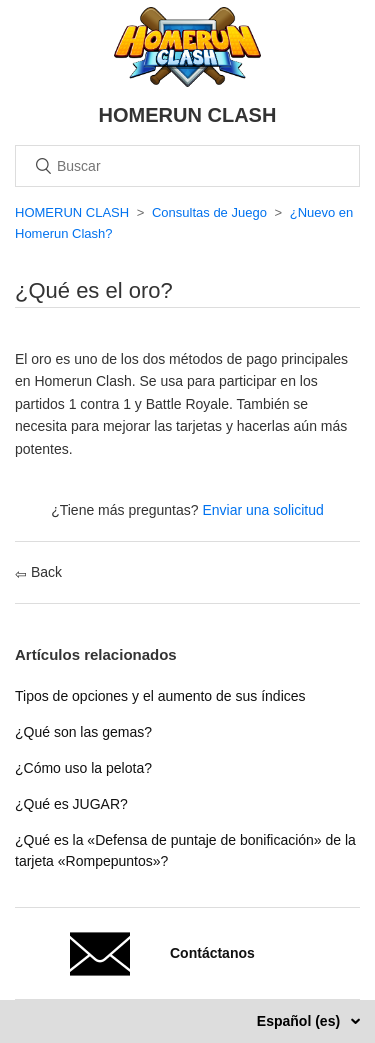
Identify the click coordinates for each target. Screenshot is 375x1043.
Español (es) (300, 1021)
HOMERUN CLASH (72, 212)
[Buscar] (187, 166)
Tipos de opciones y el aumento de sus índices (160, 696)
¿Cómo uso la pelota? (83, 768)
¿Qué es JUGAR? (71, 804)
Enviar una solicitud (262, 510)
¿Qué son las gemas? (83, 732)
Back (38, 572)
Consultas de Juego (209, 212)
